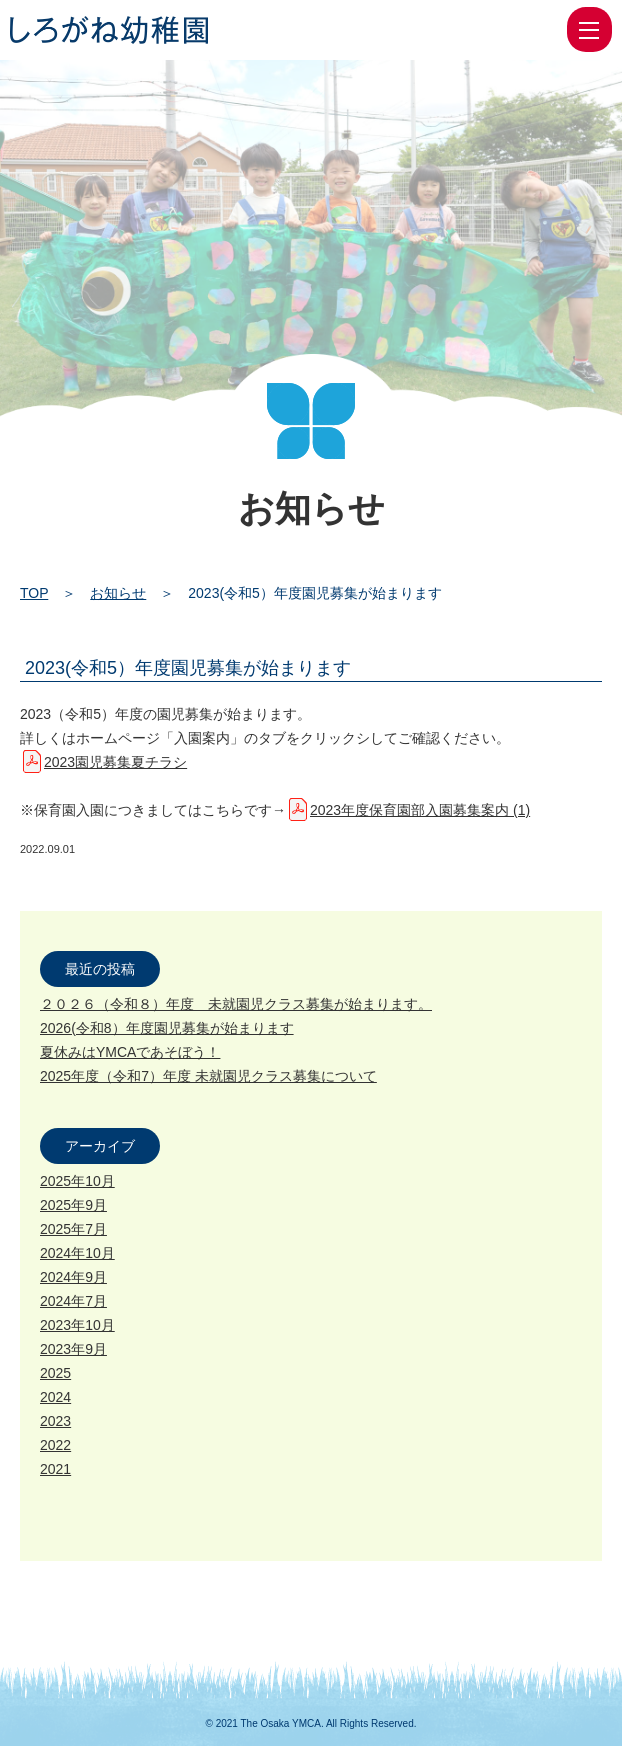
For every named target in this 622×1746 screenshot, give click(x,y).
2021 (55, 1469)
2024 (55, 1397)
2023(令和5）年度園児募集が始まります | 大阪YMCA (109, 30)
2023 (55, 1421)
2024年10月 (77, 1253)
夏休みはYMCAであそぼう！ (130, 1052)
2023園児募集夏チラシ (115, 762)
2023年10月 (77, 1325)
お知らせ (118, 593)
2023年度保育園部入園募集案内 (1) (420, 810)
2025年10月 (77, 1181)
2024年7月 (73, 1301)
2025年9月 (73, 1205)
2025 (55, 1373)
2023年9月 (73, 1349)
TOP (34, 593)
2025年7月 (73, 1229)
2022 (55, 1445)
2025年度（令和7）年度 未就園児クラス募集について (208, 1076)
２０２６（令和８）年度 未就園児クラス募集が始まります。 (236, 1004)
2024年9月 (73, 1277)
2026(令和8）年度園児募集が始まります (167, 1028)
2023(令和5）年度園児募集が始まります (188, 668)
